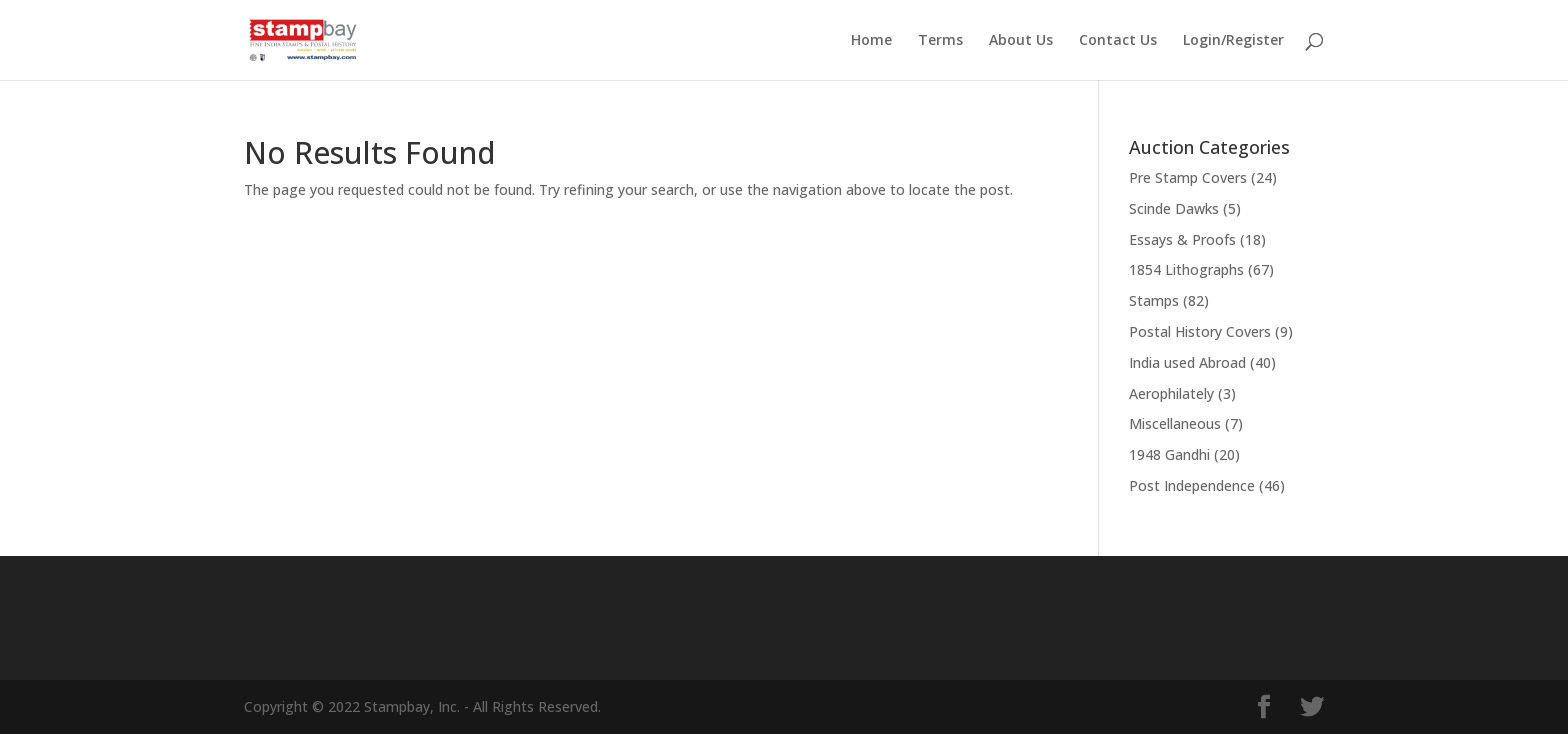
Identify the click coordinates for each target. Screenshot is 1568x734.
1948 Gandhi (1169, 454)
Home (871, 41)
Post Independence (1192, 485)
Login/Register (1233, 41)
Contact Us (1118, 41)
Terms (940, 41)
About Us (1021, 41)
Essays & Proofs (1182, 239)
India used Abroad (1187, 362)
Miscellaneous (1175, 423)
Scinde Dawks (1174, 208)
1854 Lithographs (1186, 269)
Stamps (1154, 300)
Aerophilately (1171, 393)
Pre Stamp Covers (1188, 177)
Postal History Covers (1200, 331)
